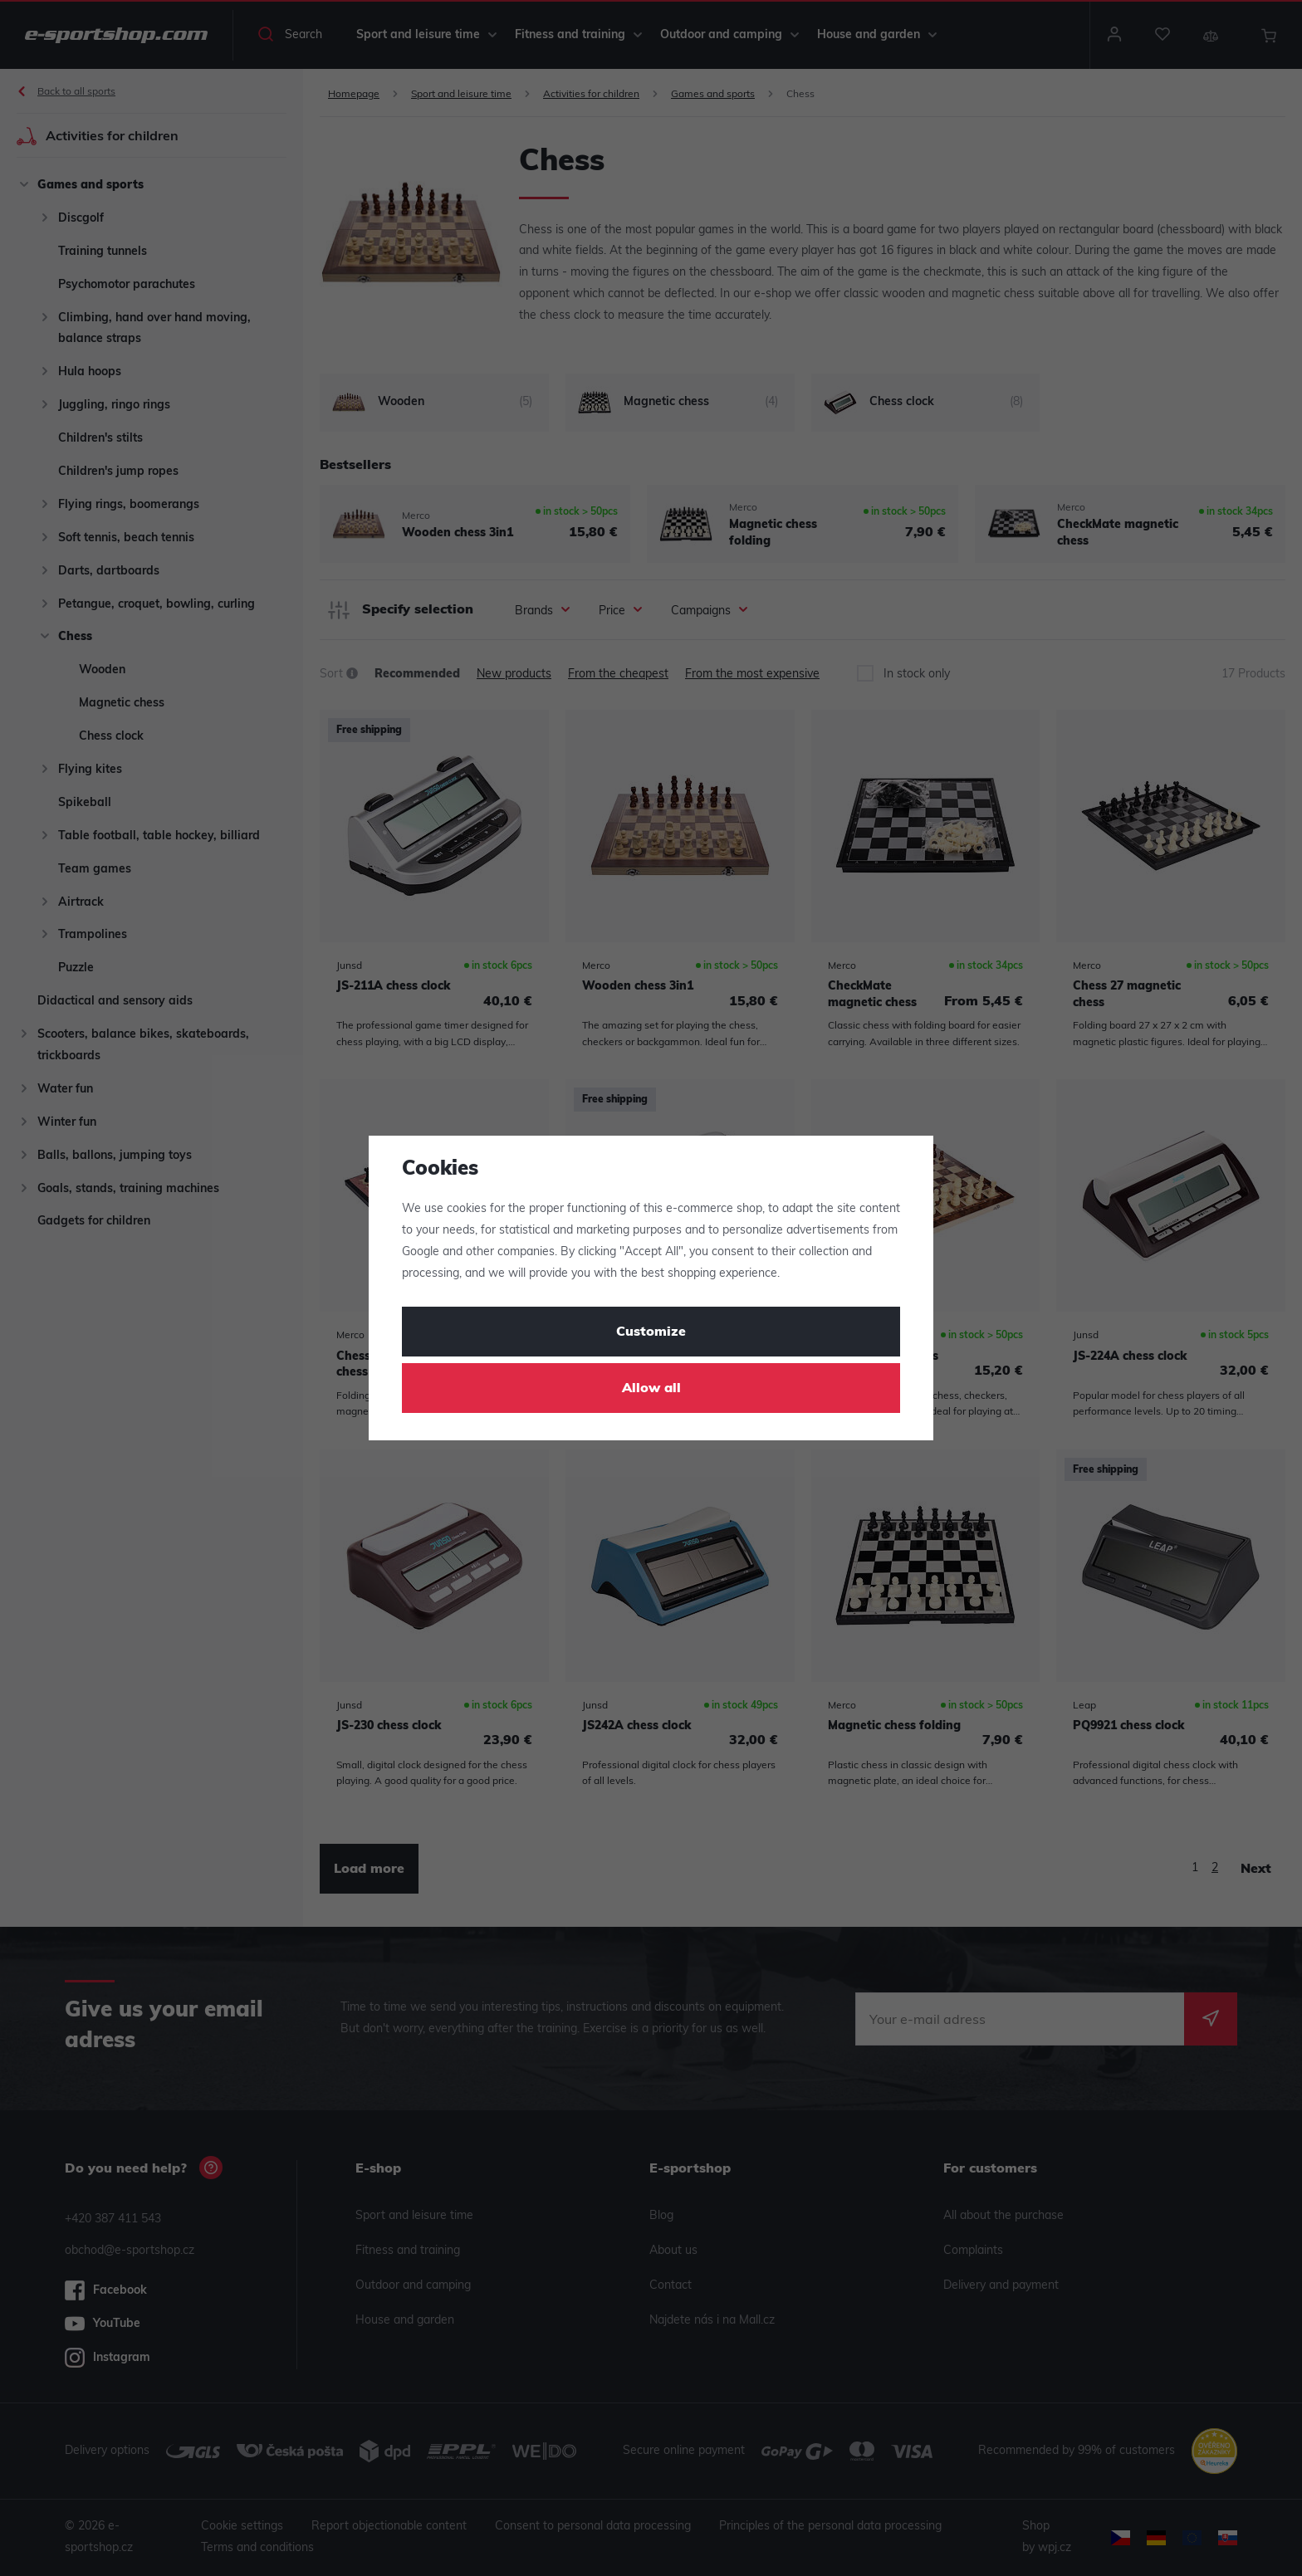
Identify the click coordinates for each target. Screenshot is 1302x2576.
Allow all (651, 1389)
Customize (651, 1332)
